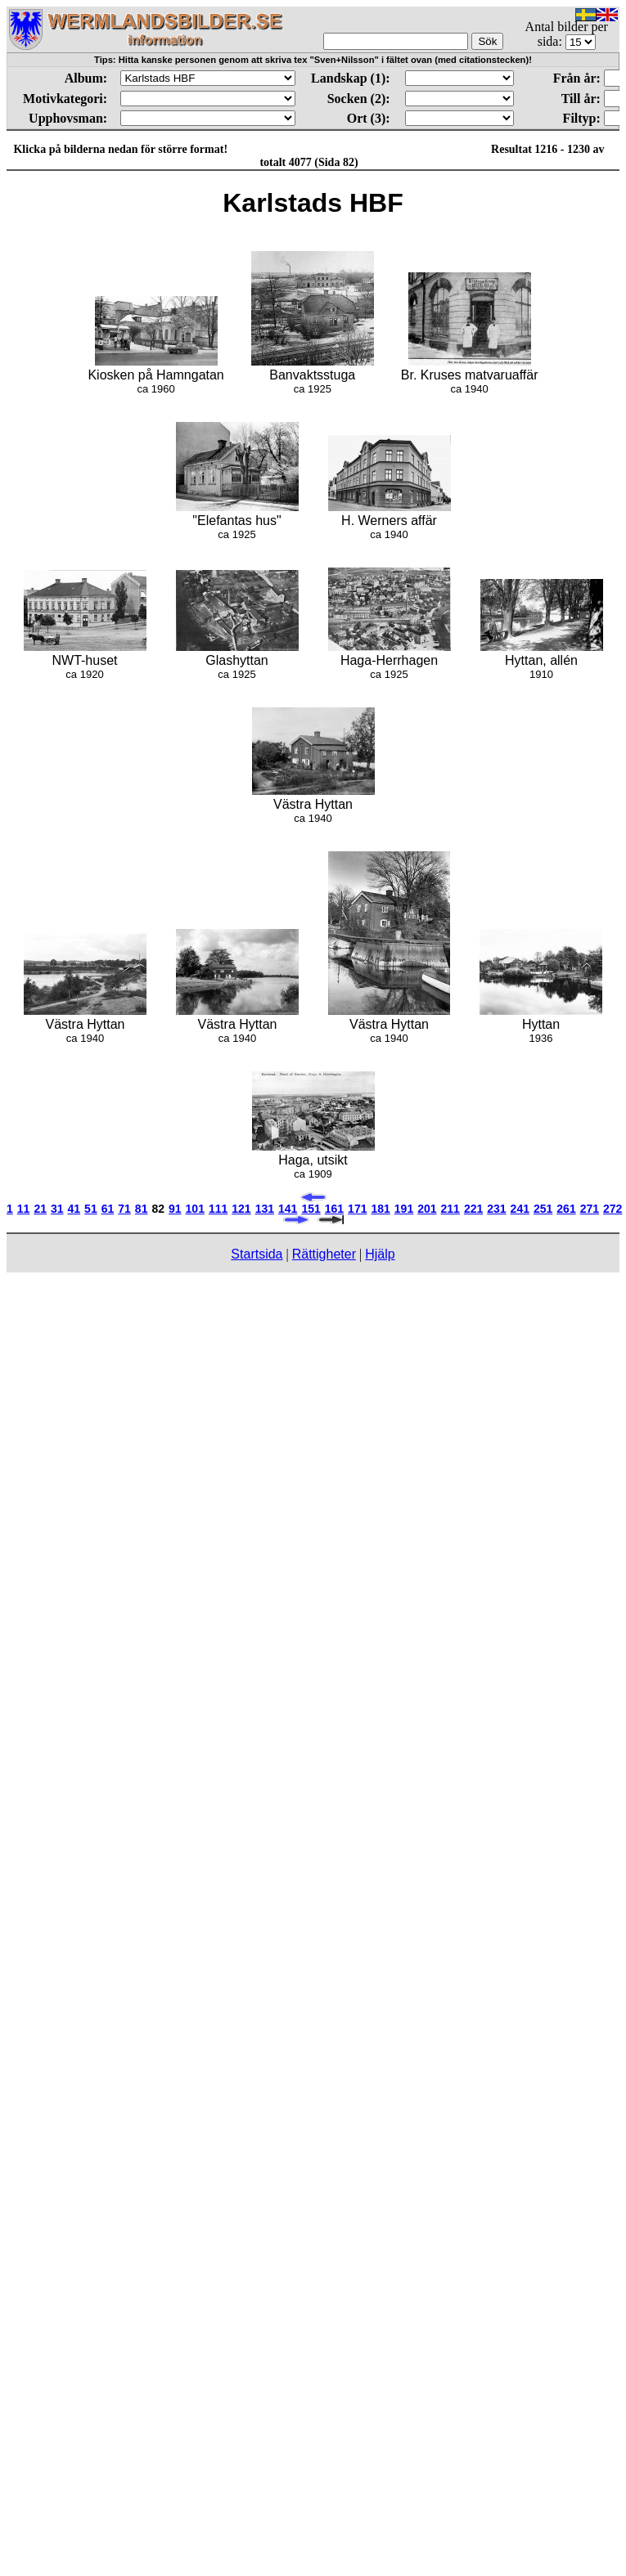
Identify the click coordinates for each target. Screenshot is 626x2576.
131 (264, 1208)
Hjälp (379, 1254)
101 (195, 1208)
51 (90, 1208)
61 (108, 1208)
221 (473, 1208)
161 (334, 1208)
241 (520, 1208)
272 (612, 1208)
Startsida (256, 1254)
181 (380, 1208)
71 (124, 1208)
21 (40, 1208)
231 (496, 1208)
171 (357, 1208)
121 (241, 1208)
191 (403, 1208)
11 (23, 1208)
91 (175, 1208)
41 (74, 1208)
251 (543, 1208)
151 (310, 1208)
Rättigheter (324, 1254)
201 (426, 1208)
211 (450, 1208)
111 (218, 1208)
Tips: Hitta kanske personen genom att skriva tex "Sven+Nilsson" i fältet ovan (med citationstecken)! (313, 60)
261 (565, 1208)
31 (57, 1208)
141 (287, 1208)
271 (589, 1208)
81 (141, 1208)
